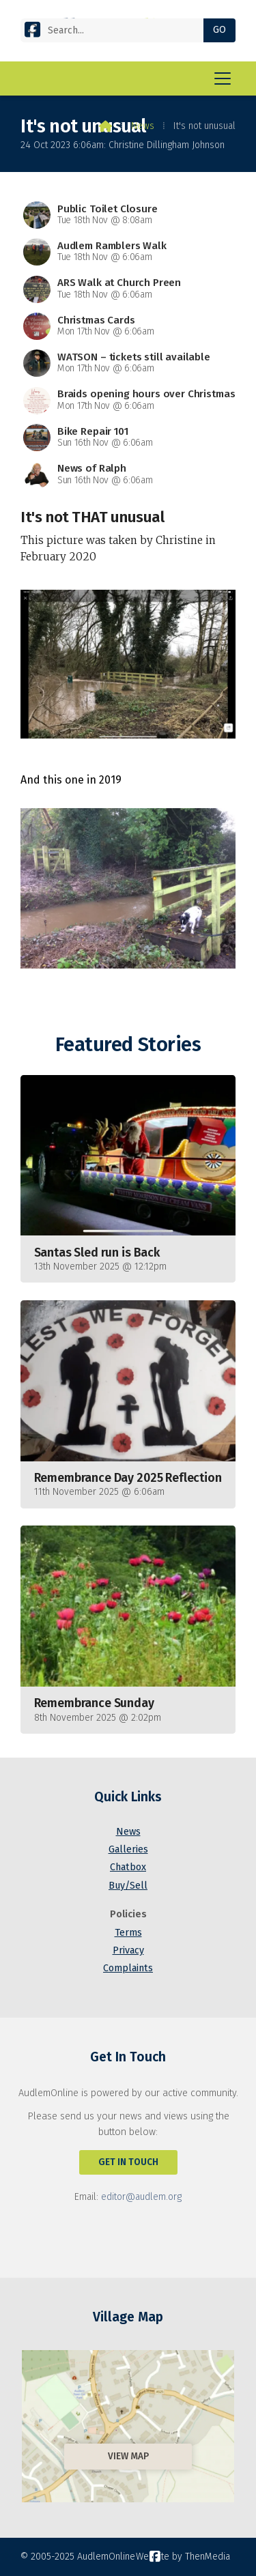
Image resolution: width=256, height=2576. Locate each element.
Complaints (128, 1968)
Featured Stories (128, 1045)
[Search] (117, 30)
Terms (128, 1932)
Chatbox (128, 1867)
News (142, 126)
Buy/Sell (128, 1885)
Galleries (128, 1849)
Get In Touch (128, 2162)
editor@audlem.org (141, 2197)
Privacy (128, 1950)
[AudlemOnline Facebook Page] (32, 29)
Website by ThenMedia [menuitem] (183, 2556)
